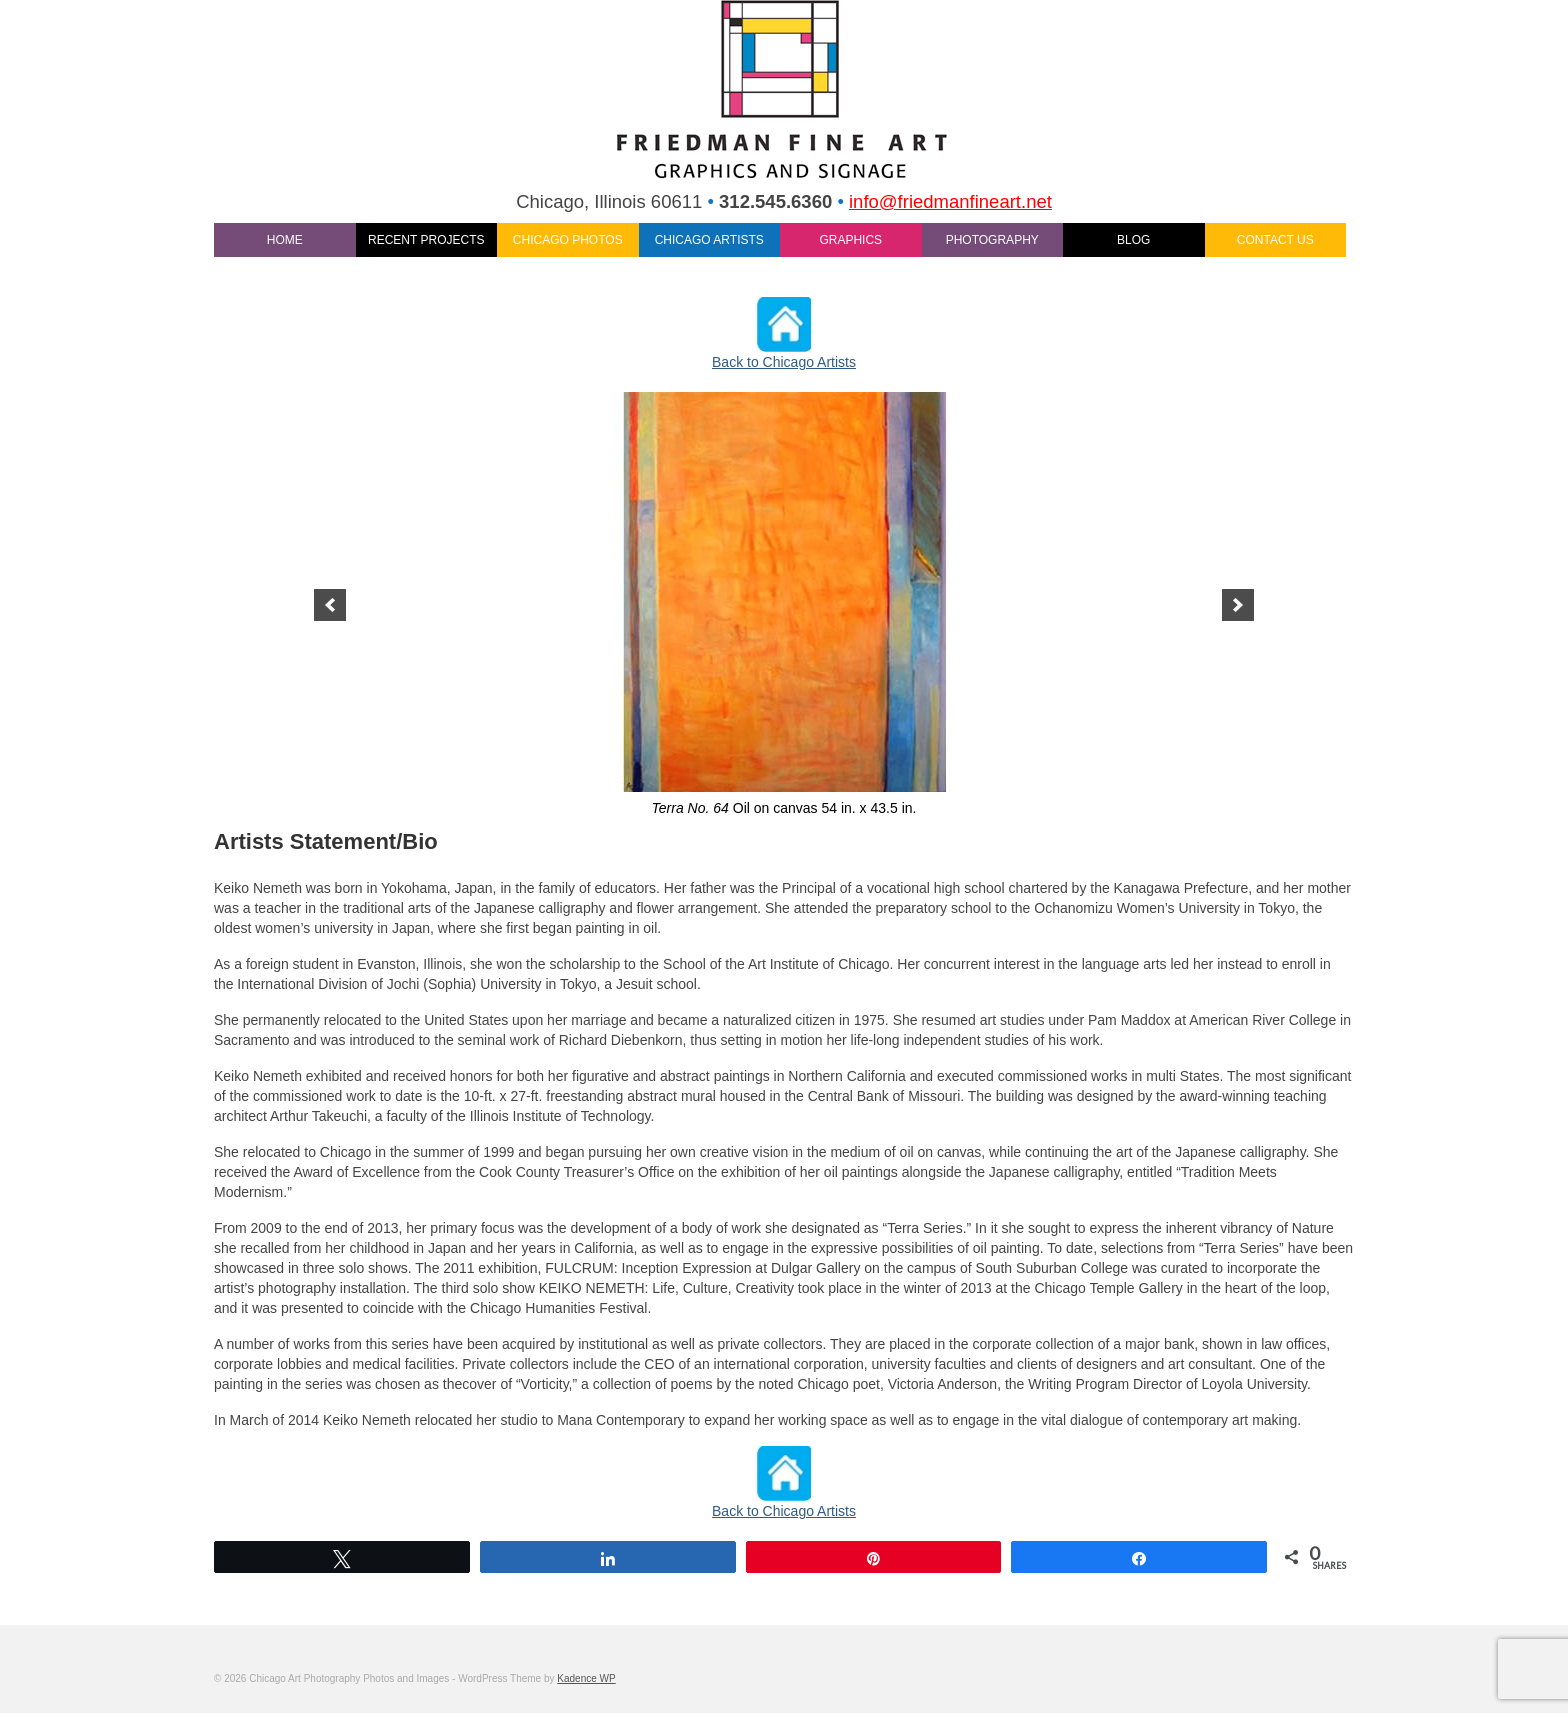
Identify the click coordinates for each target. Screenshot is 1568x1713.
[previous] (330, 605)
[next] (1238, 605)
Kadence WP (586, 1678)
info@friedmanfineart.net (950, 201)
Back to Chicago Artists (784, 362)
